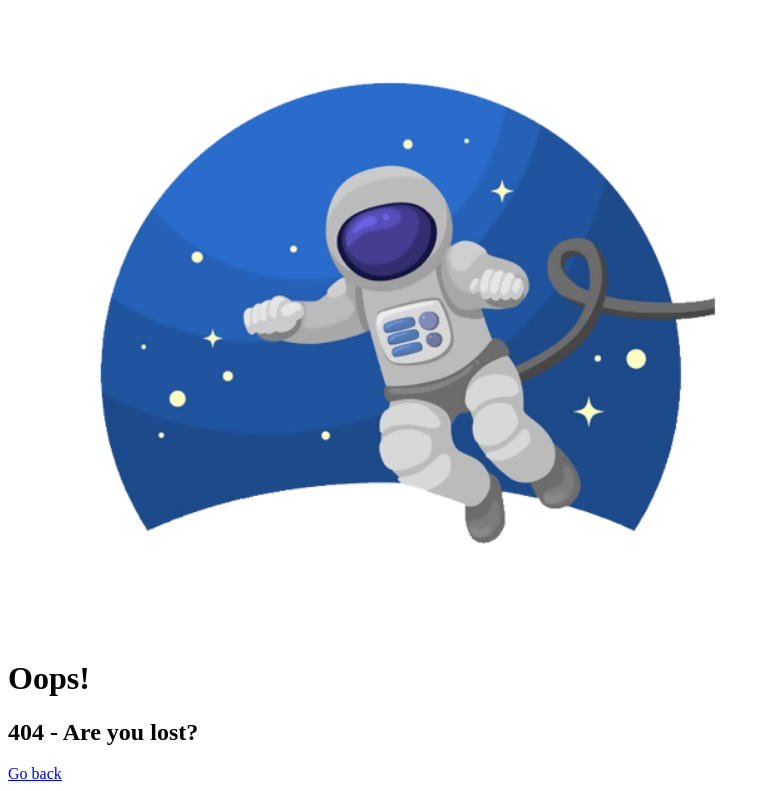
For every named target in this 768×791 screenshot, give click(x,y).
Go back (35, 773)
